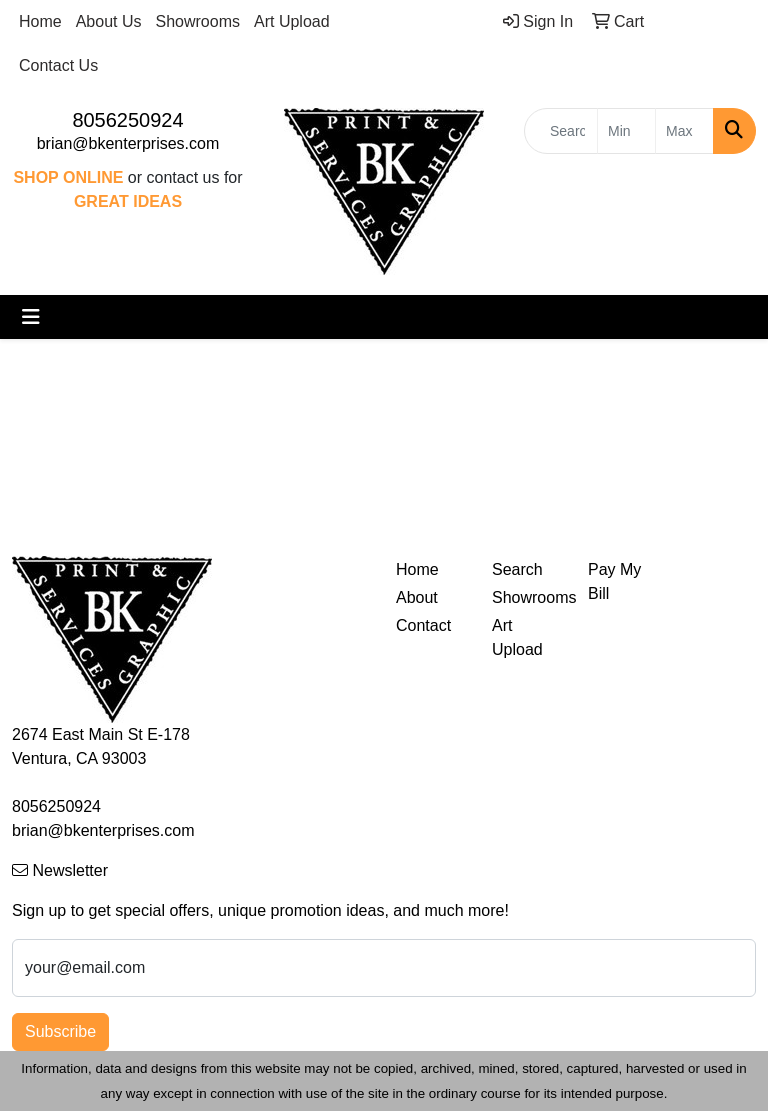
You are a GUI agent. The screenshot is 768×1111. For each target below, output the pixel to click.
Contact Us (58, 65)
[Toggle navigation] (31, 317)
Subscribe (60, 1031)
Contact (423, 625)
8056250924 (127, 120)
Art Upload (292, 21)
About (417, 597)
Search (517, 569)
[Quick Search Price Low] (626, 131)
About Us (109, 21)
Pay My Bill (614, 581)
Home (40, 21)
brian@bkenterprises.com (128, 143)
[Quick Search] (561, 131)
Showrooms (198, 21)
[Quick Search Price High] (684, 131)
